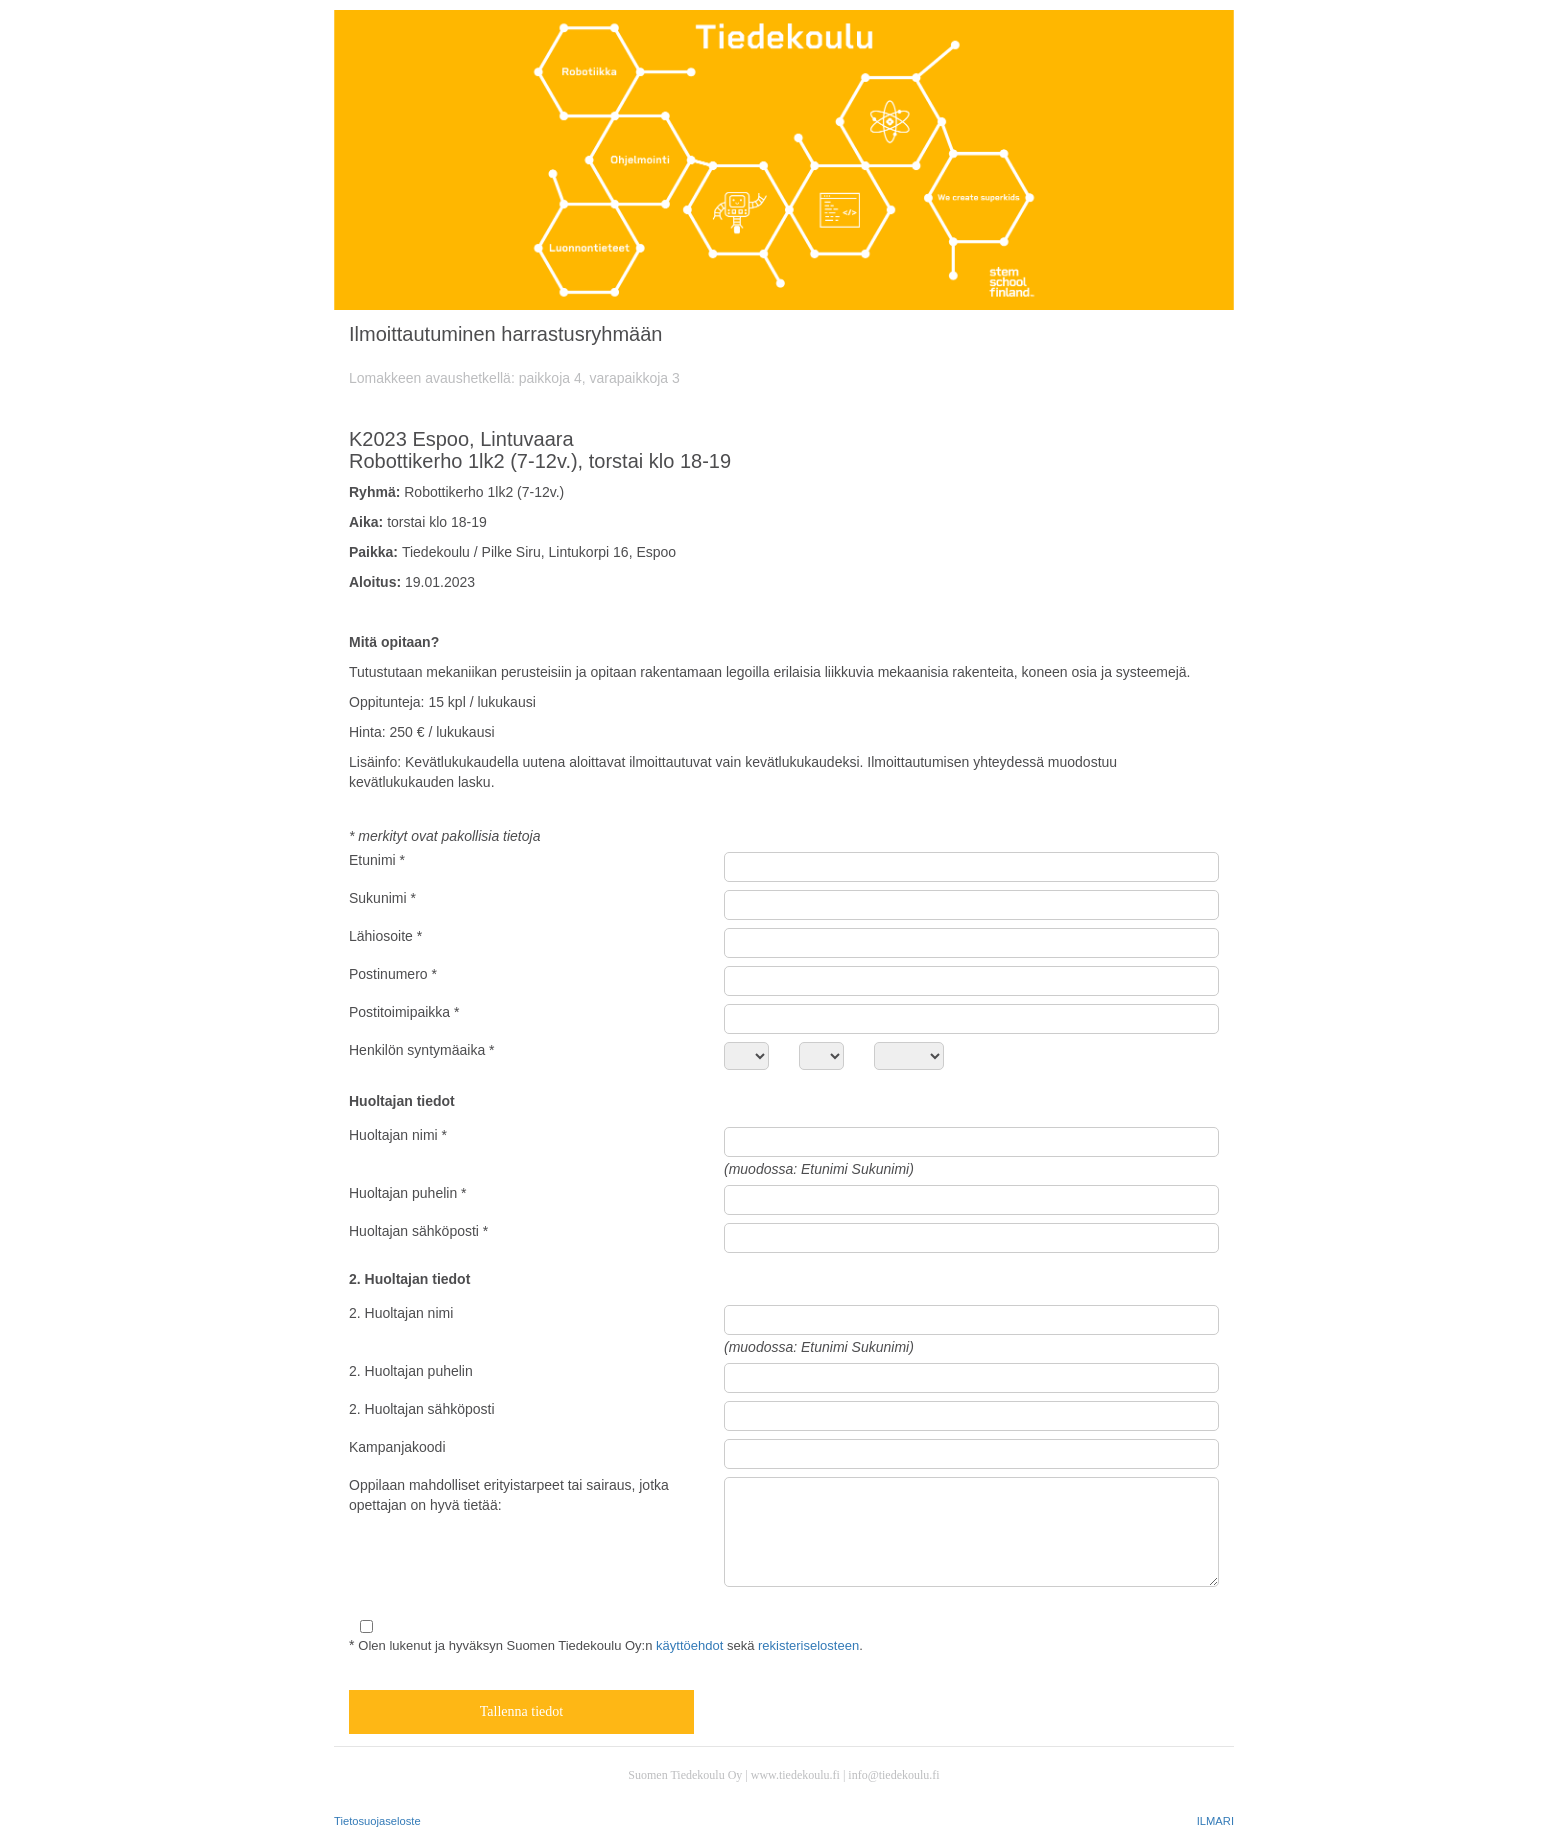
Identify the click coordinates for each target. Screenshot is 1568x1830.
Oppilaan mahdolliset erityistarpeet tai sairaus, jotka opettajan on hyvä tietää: (509, 1495)
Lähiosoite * (385, 936)
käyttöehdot (689, 1645)
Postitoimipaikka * (404, 1012)
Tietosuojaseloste (377, 1821)
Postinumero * (393, 974)
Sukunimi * (382, 898)
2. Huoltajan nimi (401, 1313)
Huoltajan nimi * (398, 1135)
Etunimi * (377, 860)
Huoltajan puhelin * (408, 1193)
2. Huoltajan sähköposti (422, 1409)
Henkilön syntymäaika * (422, 1050)
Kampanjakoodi (397, 1447)
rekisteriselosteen (808, 1645)
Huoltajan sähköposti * (418, 1231)
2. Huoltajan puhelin (411, 1371)
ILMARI (1215, 1821)
